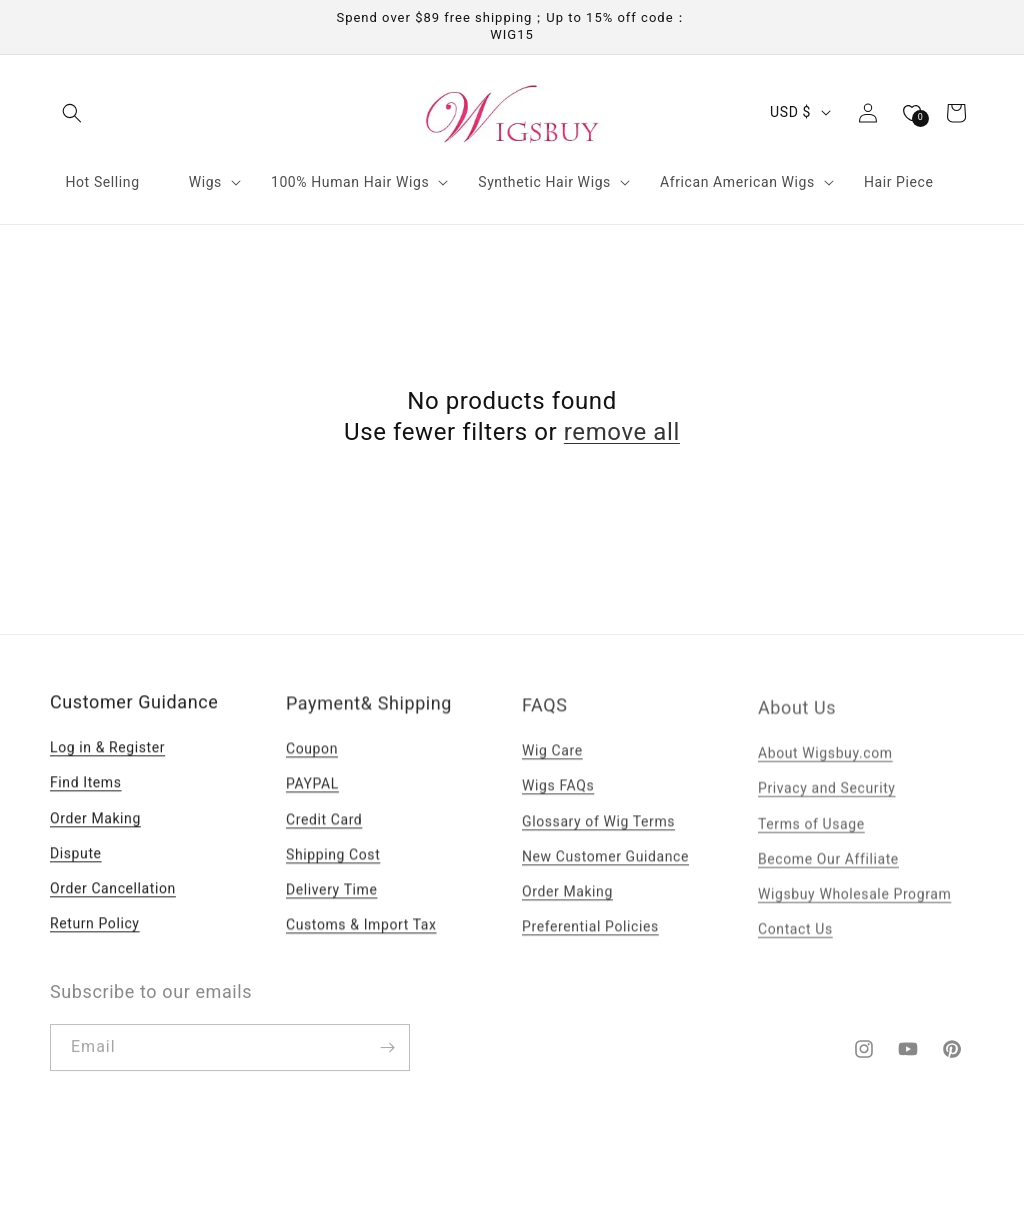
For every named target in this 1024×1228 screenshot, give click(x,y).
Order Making (95, 829)
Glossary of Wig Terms (598, 838)
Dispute (76, 864)
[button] (72, 113)
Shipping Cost (333, 868)
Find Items (86, 794)
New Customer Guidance (605, 873)
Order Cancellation (113, 900)
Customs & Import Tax (361, 939)
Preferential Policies (590, 943)
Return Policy (95, 935)
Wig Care (552, 768)
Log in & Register (107, 759)
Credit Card (324, 833)
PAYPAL (312, 798)
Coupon (312, 763)
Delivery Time (332, 903)
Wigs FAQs (558, 803)
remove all (622, 432)
